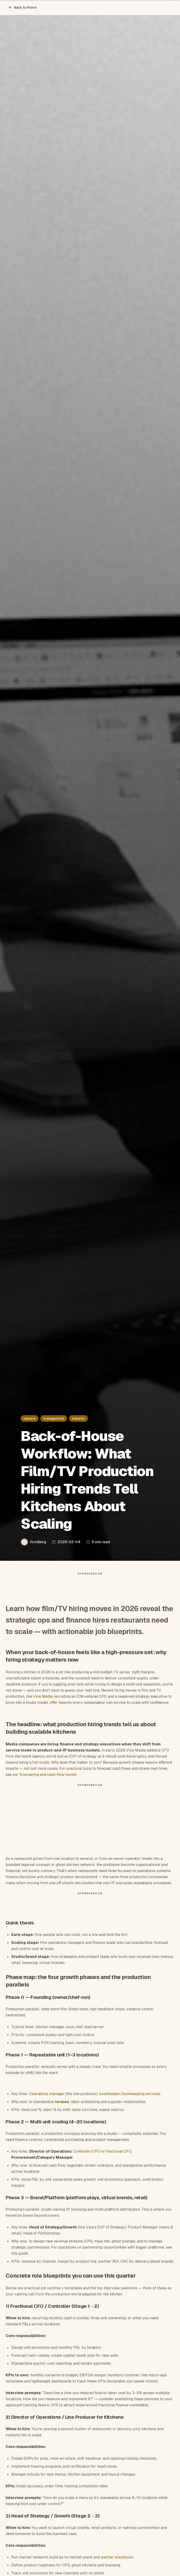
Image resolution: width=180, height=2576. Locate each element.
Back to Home (22, 7)
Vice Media (43, 1698)
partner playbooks (117, 2559)
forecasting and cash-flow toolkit (47, 1776)
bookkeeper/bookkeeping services (129, 2096)
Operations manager (47, 2096)
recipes (62, 2104)
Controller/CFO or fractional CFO (102, 2153)
